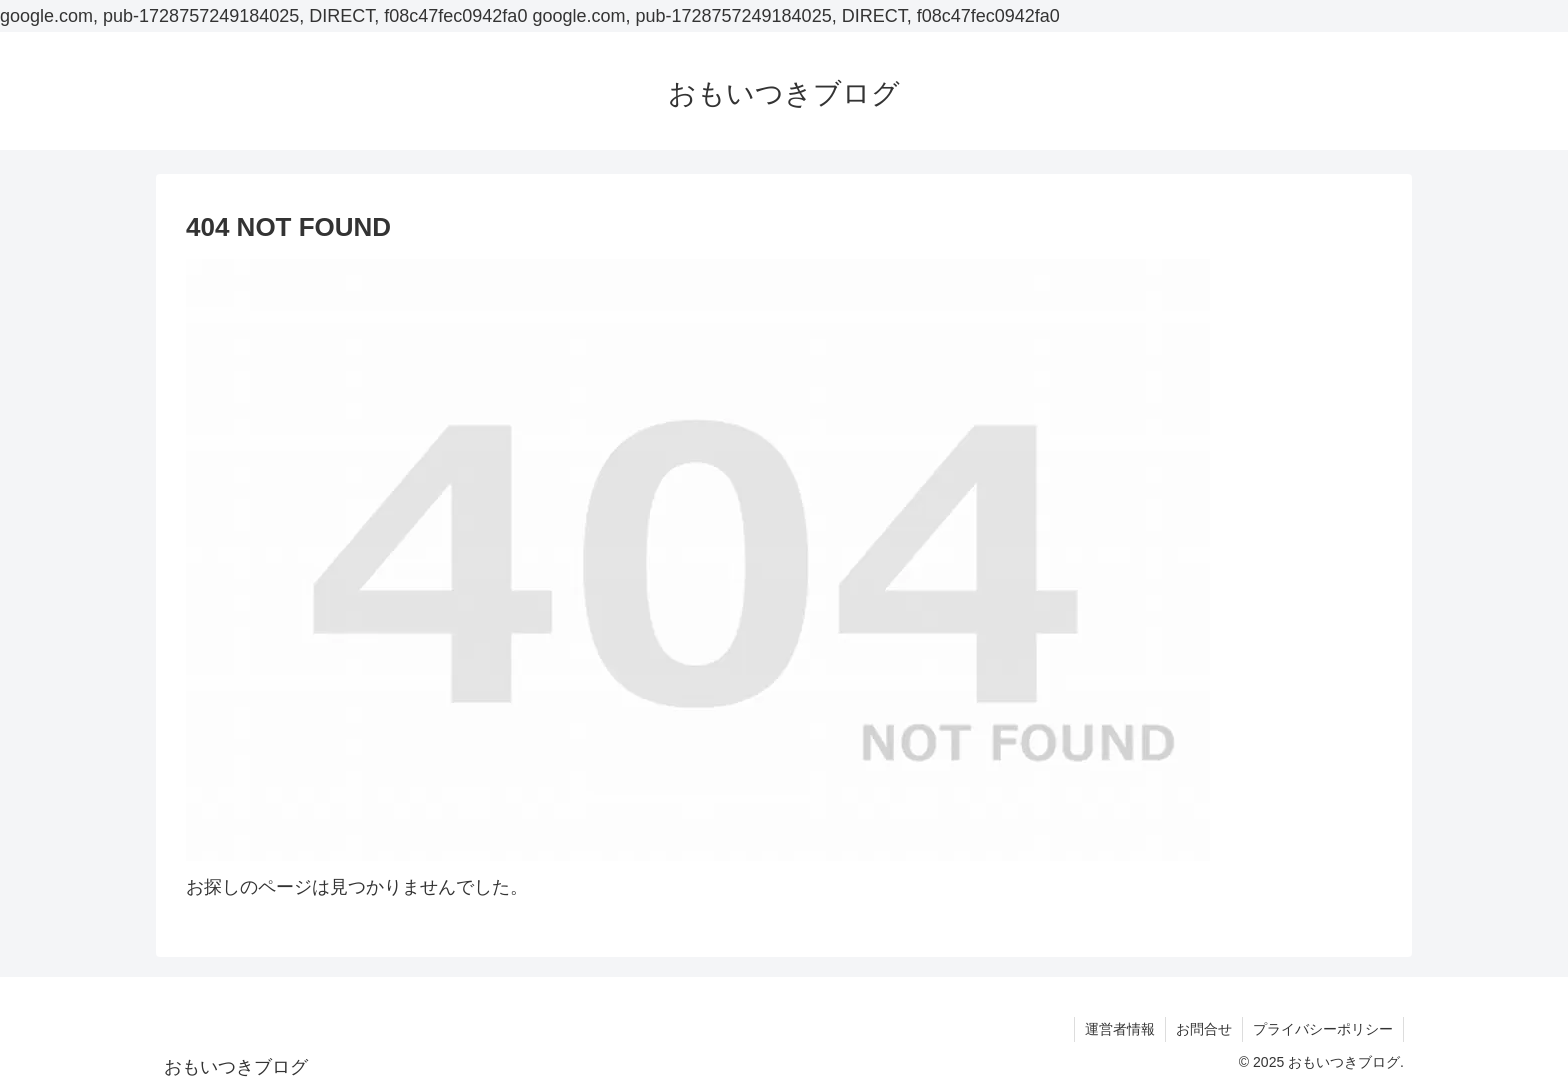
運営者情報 (1120, 1029)
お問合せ (1204, 1029)
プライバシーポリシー (1323, 1029)
